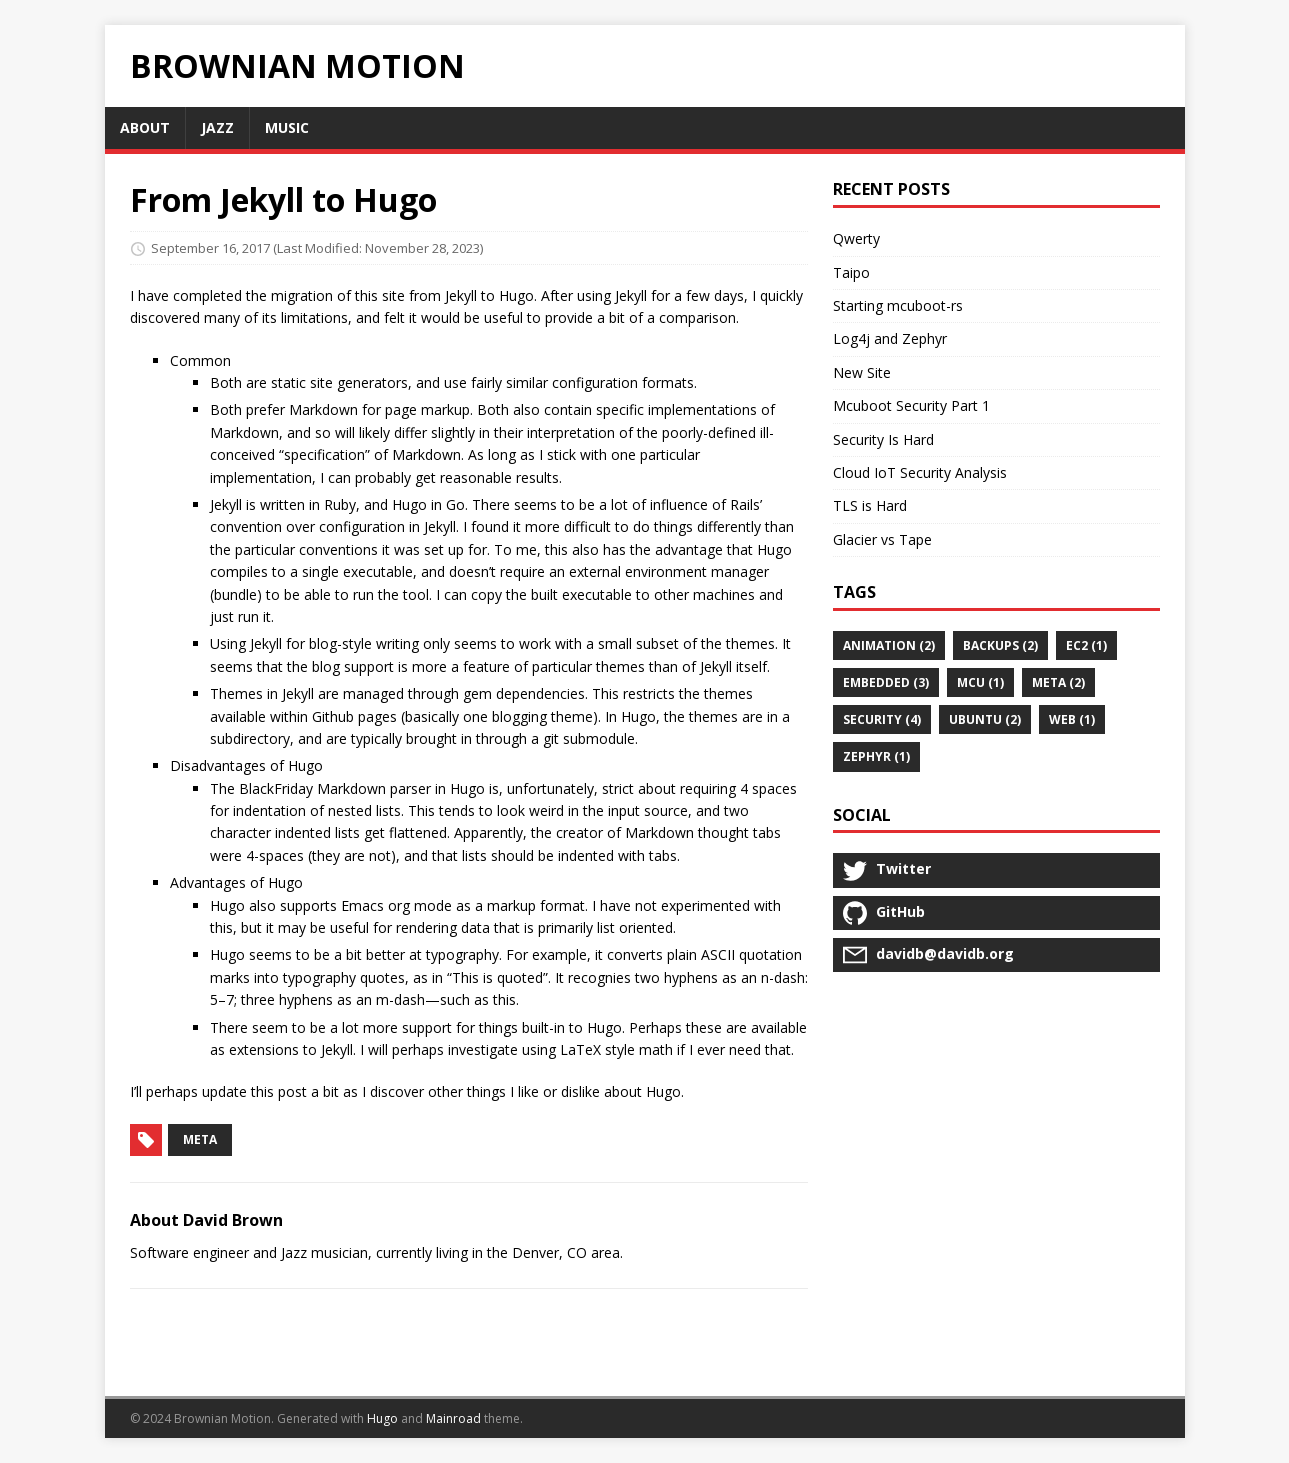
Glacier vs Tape (882, 539)
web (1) (1072, 719)
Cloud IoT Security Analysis (920, 472)
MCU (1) (980, 682)
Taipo (851, 272)
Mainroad (453, 1418)
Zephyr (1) (876, 756)
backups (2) (1000, 645)
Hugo (382, 1418)
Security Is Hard (883, 439)
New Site (862, 372)
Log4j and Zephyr (890, 338)
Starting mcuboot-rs (898, 305)
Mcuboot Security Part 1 (911, 405)
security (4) (882, 719)
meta (200, 1139)
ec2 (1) (1086, 645)
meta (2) (1058, 682)
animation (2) (889, 645)
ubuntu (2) (985, 719)
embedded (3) (886, 682)
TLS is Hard (870, 505)
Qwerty (856, 238)
